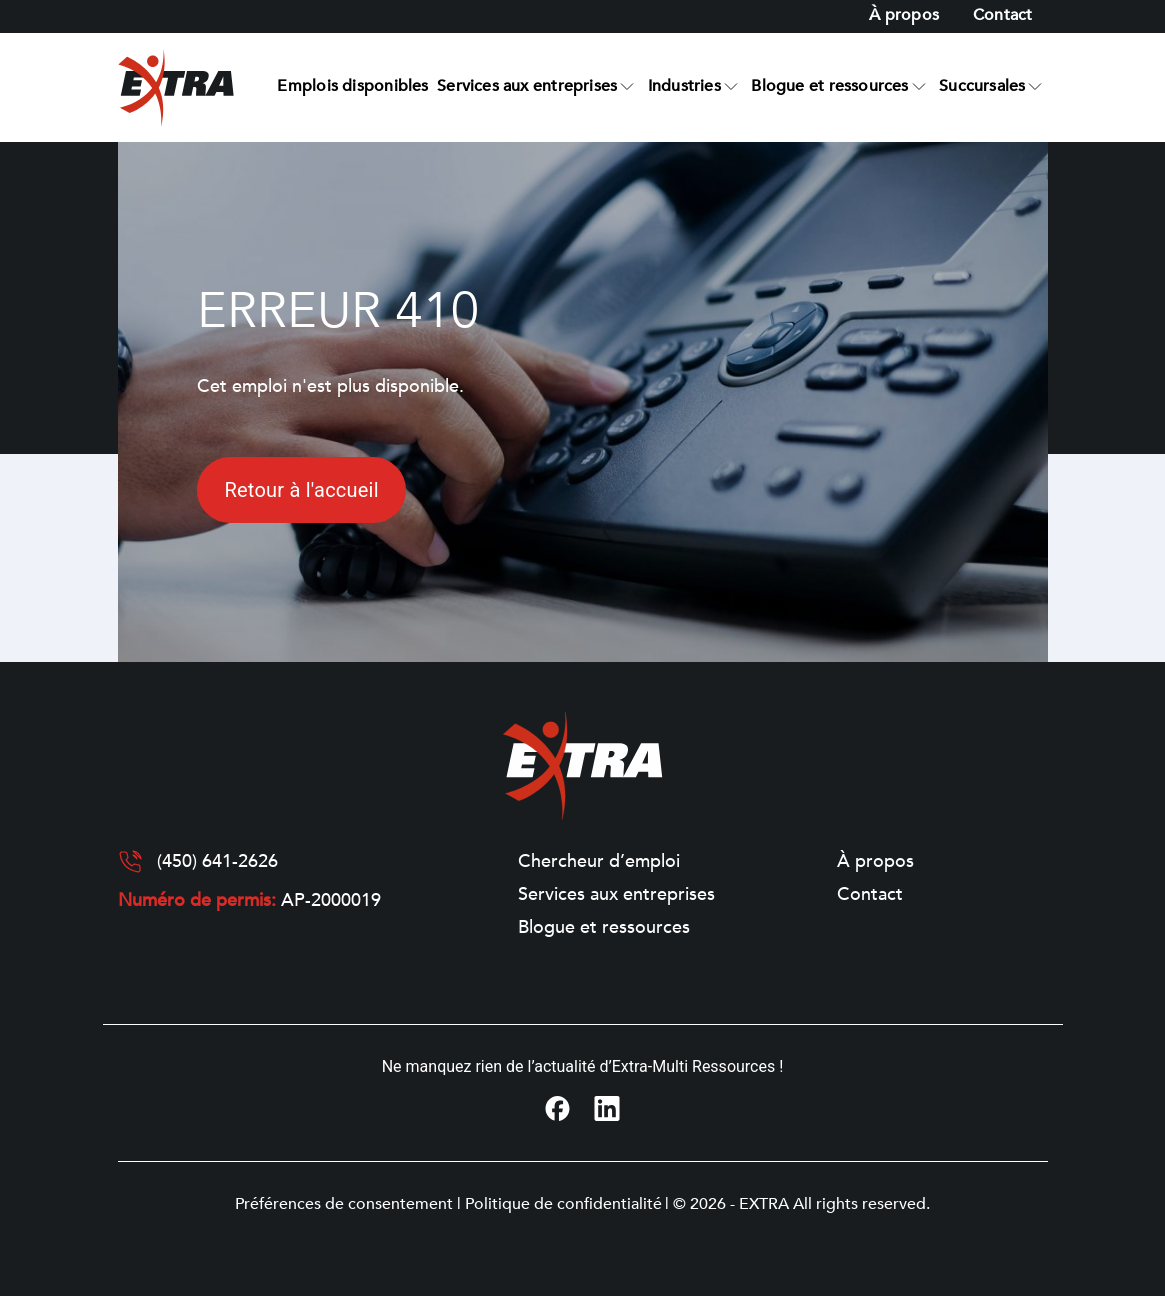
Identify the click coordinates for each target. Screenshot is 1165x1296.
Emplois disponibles (352, 86)
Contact (1003, 15)
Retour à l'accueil (301, 490)
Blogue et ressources (829, 86)
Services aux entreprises (527, 86)
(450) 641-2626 (217, 862)
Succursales (982, 86)
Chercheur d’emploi (599, 862)
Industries (684, 86)
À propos (904, 15)
